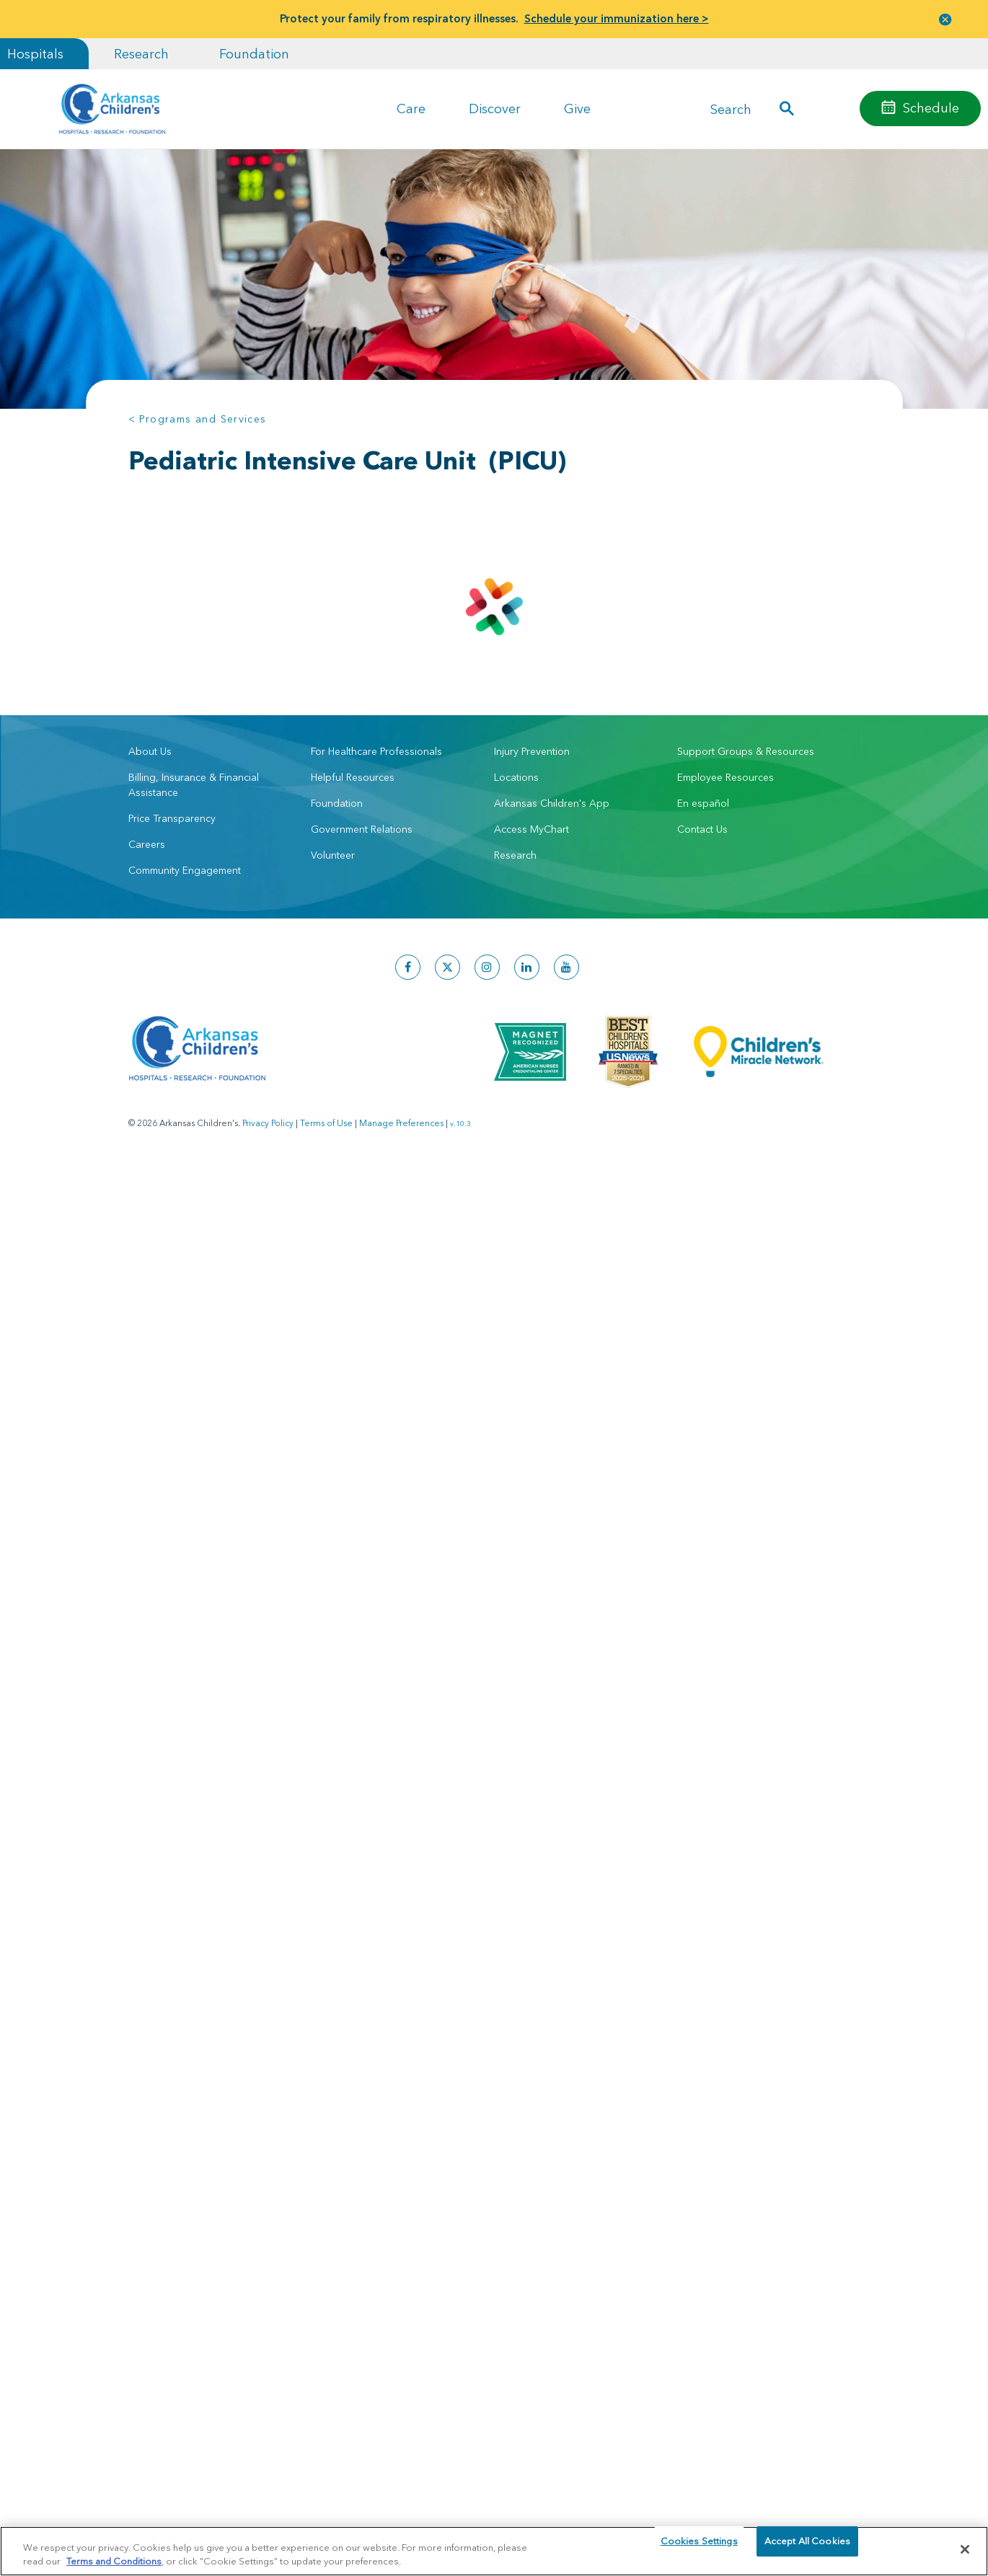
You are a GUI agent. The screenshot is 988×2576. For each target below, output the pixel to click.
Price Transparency (172, 818)
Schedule (931, 107)
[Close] (965, 2549)
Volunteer (333, 855)
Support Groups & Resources (745, 751)
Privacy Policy (268, 1122)
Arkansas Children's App (551, 803)
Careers (146, 844)
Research (141, 53)
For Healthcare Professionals (376, 751)
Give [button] (577, 108)
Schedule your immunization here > (616, 18)
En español (703, 803)
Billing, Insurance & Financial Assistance (193, 785)
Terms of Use (326, 1122)
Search (730, 108)
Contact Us (702, 829)
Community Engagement (184, 870)
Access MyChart (531, 829)
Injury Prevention (532, 751)
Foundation (254, 53)
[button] (945, 19)
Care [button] (411, 108)
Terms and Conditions (114, 2560)
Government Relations (362, 829)
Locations (516, 777)
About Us (150, 751)
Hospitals (35, 53)
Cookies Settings (699, 2548)
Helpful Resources (352, 777)
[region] (494, 2550)
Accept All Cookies (807, 2548)
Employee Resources (725, 777)
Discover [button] (495, 108)
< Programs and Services (197, 418)
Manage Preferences (401, 1122)
